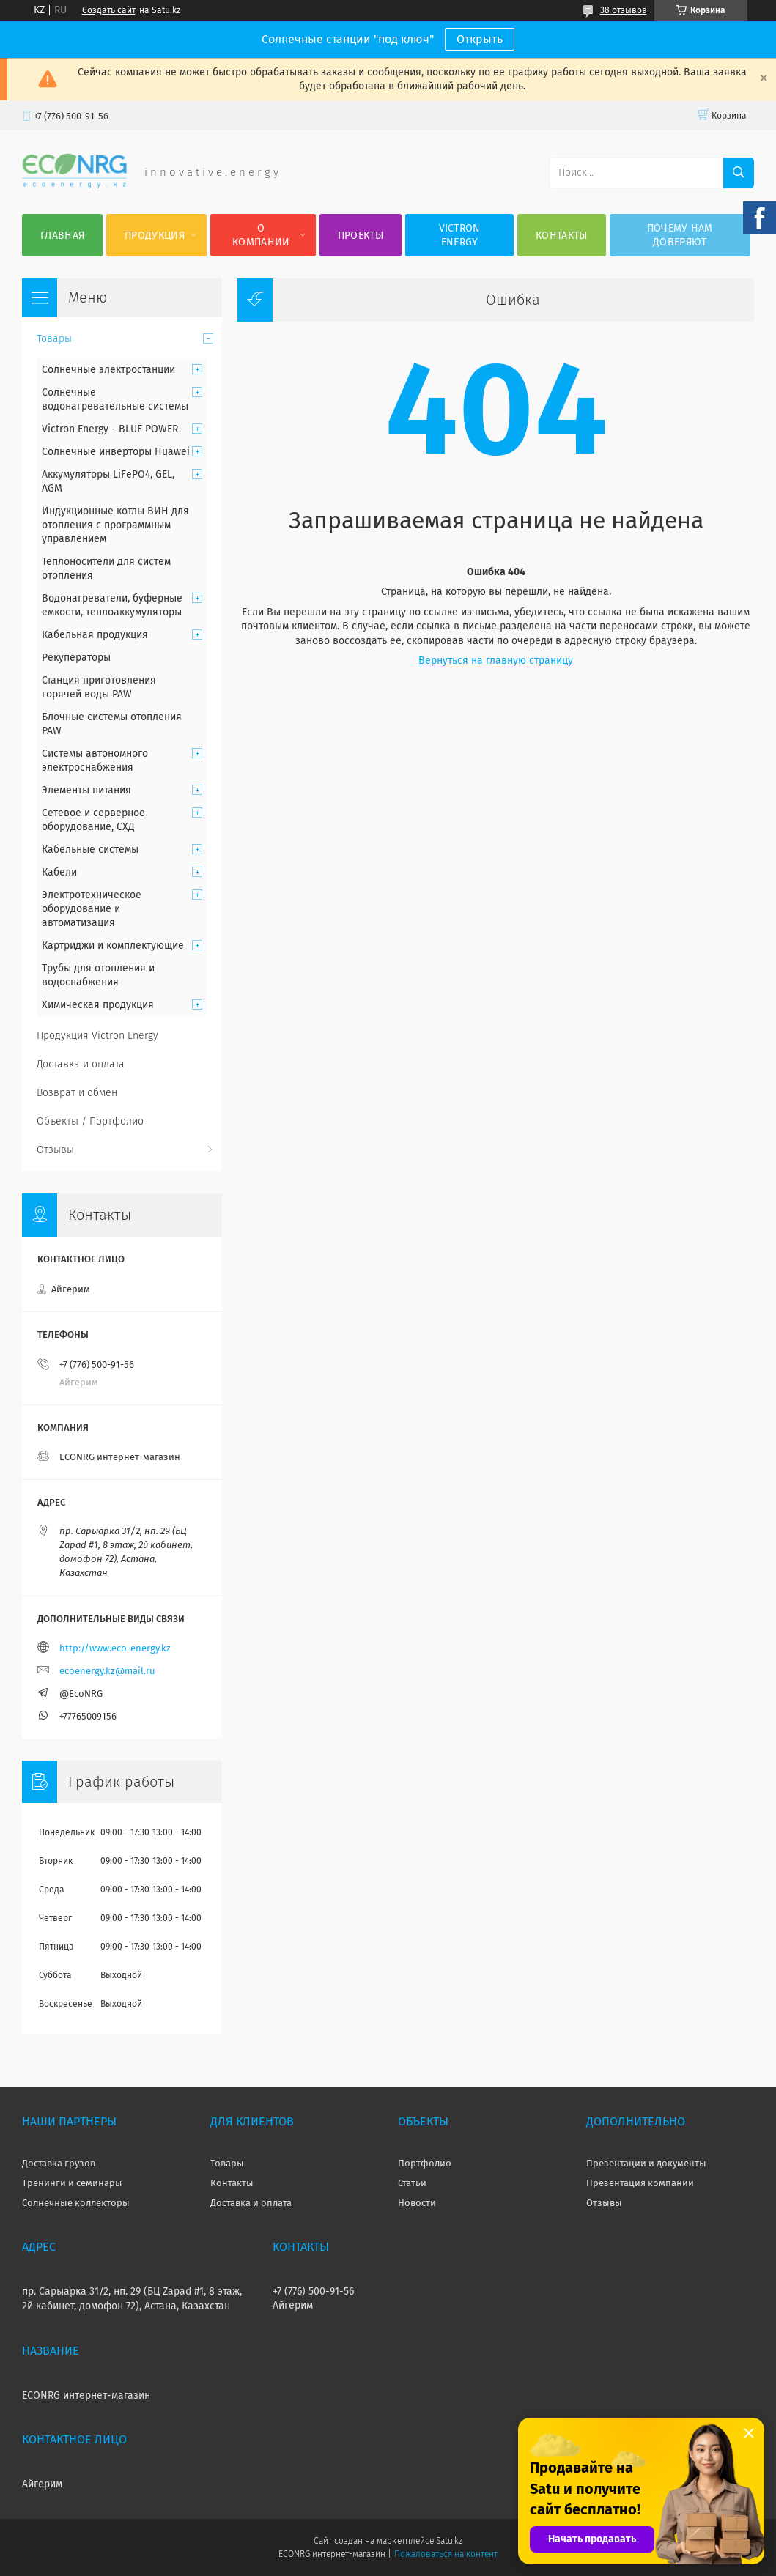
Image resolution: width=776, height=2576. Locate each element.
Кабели (59, 872)
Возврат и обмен (77, 1093)
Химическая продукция (98, 1005)
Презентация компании (640, 2182)
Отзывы (55, 1150)
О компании (260, 235)
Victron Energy (460, 235)
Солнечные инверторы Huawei (116, 451)
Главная (62, 235)
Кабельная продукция (95, 635)
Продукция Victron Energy (97, 1035)
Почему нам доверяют (680, 235)
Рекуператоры (76, 657)
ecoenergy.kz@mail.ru (107, 1670)
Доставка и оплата (81, 1064)
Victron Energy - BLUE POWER (110, 429)
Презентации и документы (646, 2163)
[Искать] (738, 173)
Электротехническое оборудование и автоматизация (91, 909)
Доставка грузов (58, 2163)
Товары (54, 339)
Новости (417, 2202)
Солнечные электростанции (108, 369)
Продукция (155, 235)
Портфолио (424, 2163)
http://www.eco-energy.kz (115, 1648)
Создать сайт (109, 10)
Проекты (360, 235)
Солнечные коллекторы (76, 2202)
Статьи (412, 2182)
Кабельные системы (90, 849)
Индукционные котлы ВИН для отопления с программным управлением (115, 525)
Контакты (561, 235)
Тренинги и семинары (72, 2182)
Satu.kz (449, 2541)
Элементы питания (86, 790)
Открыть (480, 39)
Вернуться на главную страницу (495, 660)
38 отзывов (623, 10)
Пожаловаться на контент (446, 2554)
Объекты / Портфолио (90, 1121)
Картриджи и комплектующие (113, 945)
